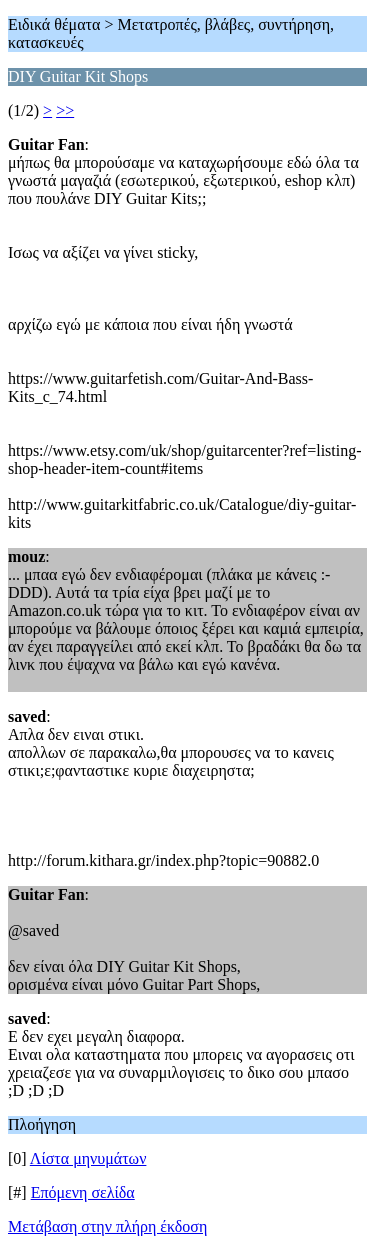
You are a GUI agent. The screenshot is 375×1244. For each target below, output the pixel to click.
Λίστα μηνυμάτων (88, 1158)
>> (65, 110)
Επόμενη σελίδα (83, 1192)
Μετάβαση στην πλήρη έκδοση (107, 1226)
